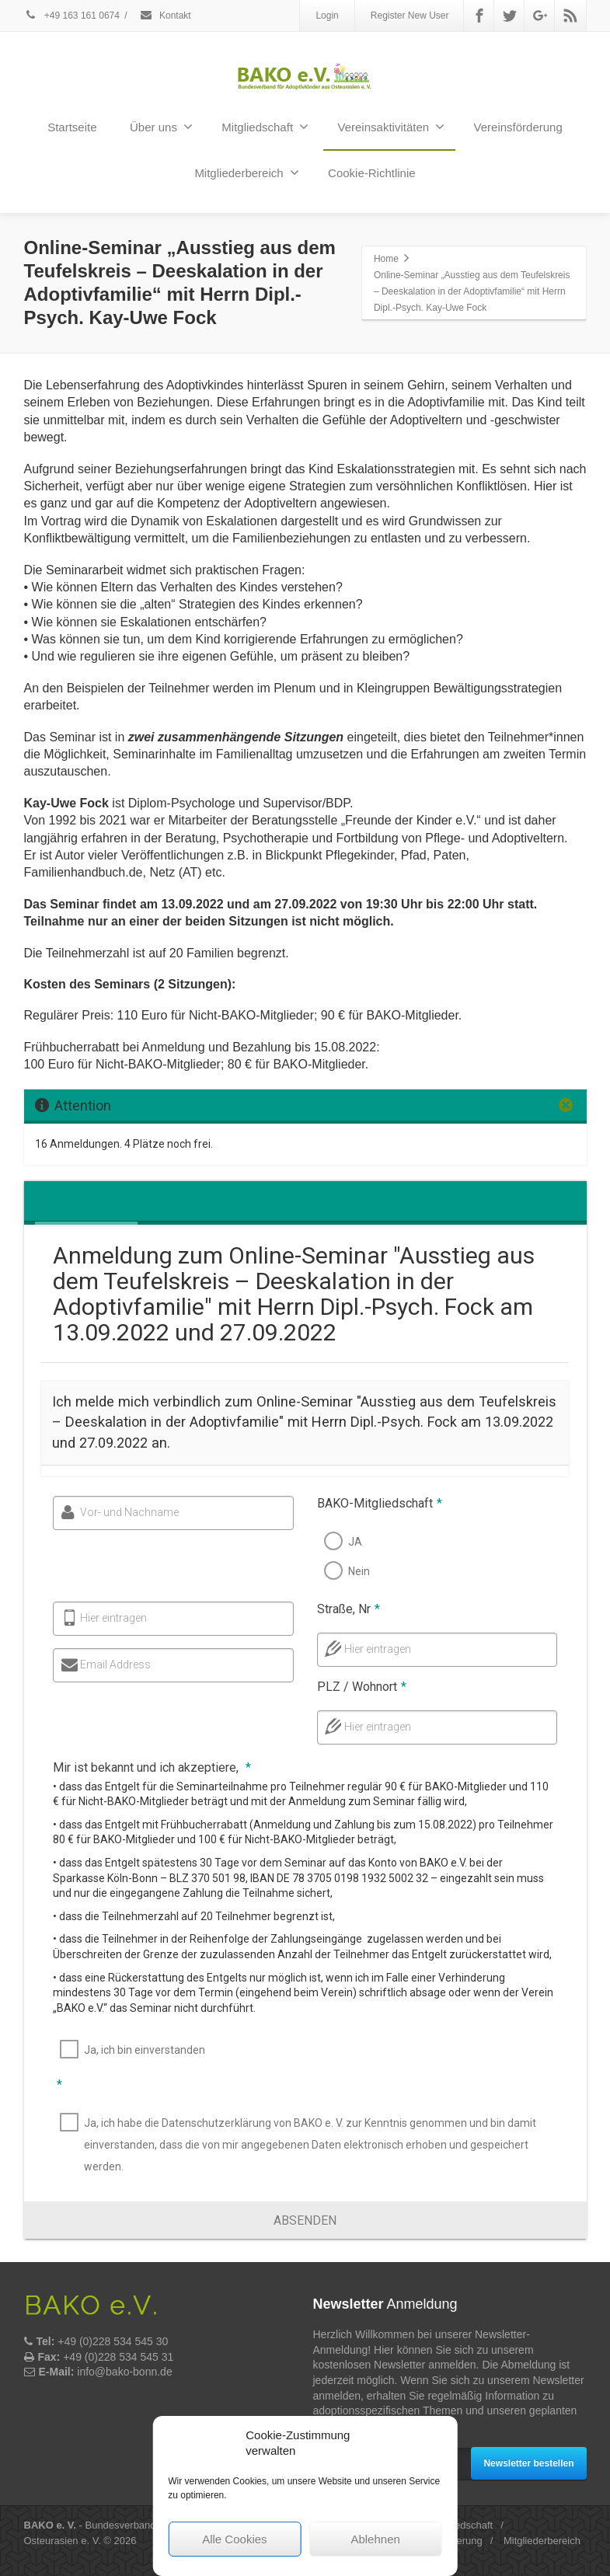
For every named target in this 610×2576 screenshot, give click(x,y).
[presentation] (43, 1202)
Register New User (410, 15)
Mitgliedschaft (264, 127)
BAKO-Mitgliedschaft (374, 1503)
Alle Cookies (234, 2539)
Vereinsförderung (518, 127)
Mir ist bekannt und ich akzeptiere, (150, 1767)
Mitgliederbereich (246, 173)
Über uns (161, 127)
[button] (305, 2220)
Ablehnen (374, 2539)
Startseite (71, 127)
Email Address (110, 1664)
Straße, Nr (343, 1609)
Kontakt (165, 15)
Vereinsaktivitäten (391, 127)
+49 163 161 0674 (72, 15)
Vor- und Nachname (124, 1512)
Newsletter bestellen (528, 2463)
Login (326, 15)
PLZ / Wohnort (356, 1686)
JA (350, 1541)
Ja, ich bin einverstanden (142, 2050)
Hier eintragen (108, 1618)
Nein (353, 1571)
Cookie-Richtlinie (372, 173)
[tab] (43, 1203)
